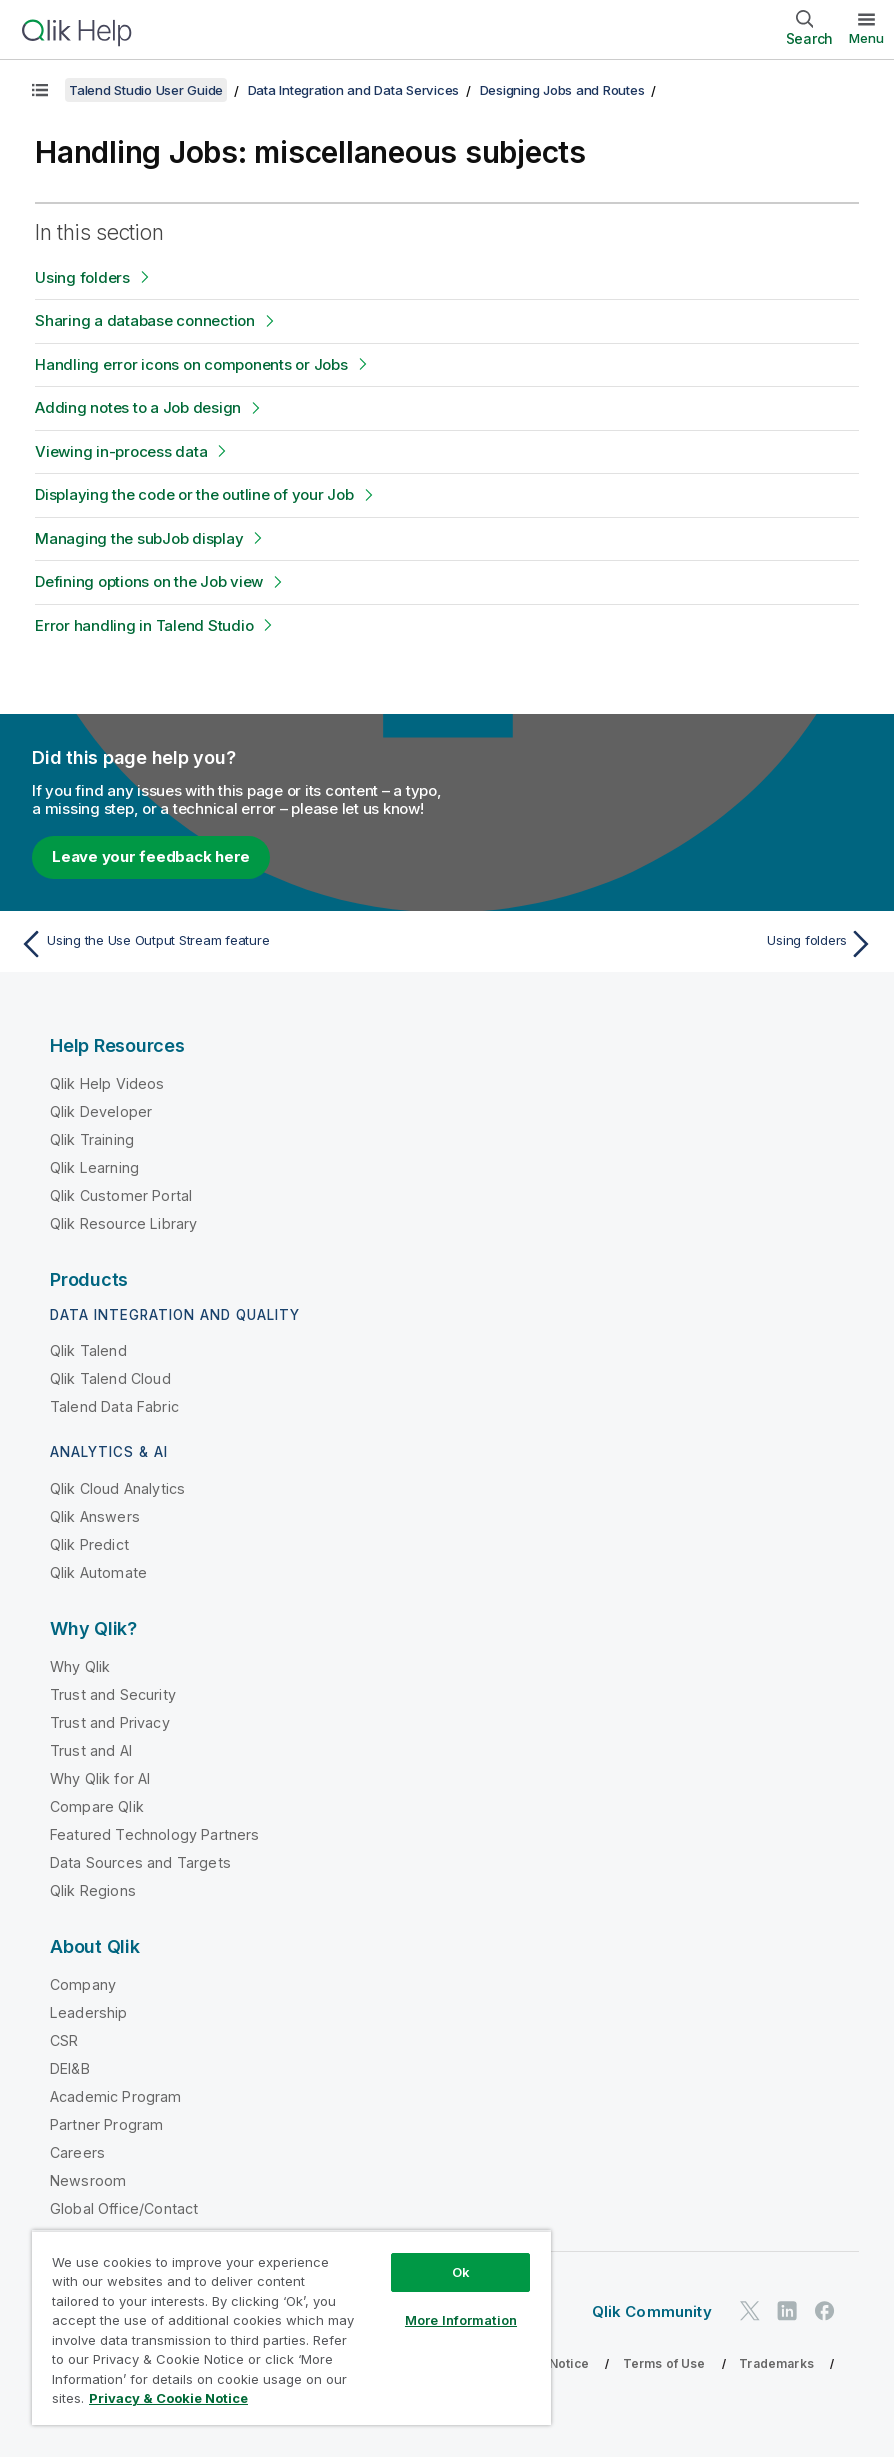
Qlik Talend (88, 1350)
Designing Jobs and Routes (562, 90)
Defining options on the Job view (149, 581)
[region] (291, 2327)
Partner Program (106, 2124)
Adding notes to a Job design (138, 407)
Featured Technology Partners (154, 1834)
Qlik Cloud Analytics (117, 1488)
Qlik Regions (93, 1890)
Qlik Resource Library (123, 1223)
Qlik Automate (98, 1572)
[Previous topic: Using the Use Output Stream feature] (226, 944)
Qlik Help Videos (107, 1083)
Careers (77, 2152)
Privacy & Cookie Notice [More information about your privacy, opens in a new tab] (168, 2398)
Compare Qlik (97, 1806)
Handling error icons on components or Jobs (191, 364)
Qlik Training (92, 1139)
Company (83, 1984)
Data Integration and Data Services (354, 90)
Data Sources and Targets (140, 1862)
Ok (461, 2272)
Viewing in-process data (121, 451)
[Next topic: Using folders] (667, 944)
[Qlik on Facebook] (825, 2310)
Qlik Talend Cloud (110, 1378)
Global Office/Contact (124, 2208)
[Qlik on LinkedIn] (787, 2310)
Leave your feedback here (151, 856)
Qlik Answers (95, 1516)
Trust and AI (91, 1750)
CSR (64, 2040)
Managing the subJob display (139, 538)
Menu (866, 38)
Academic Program (116, 2096)
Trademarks (776, 2363)
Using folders (82, 277)
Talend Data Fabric (114, 1406)
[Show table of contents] (40, 90)
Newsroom (88, 2180)
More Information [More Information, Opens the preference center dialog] (461, 2320)
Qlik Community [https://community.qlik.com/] (652, 2311)
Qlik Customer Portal (121, 1195)
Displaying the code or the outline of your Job (194, 494)
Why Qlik (80, 1666)
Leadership (89, 2012)
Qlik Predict (89, 1544)
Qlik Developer (101, 1111)
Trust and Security (113, 1694)
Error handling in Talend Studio (144, 625)
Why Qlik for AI (100, 1778)
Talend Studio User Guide (146, 90)
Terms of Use (664, 2363)
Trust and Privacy (110, 1722)
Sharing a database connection (145, 320)
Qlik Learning (94, 1167)
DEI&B (70, 2068)
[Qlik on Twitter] (750, 2310)
